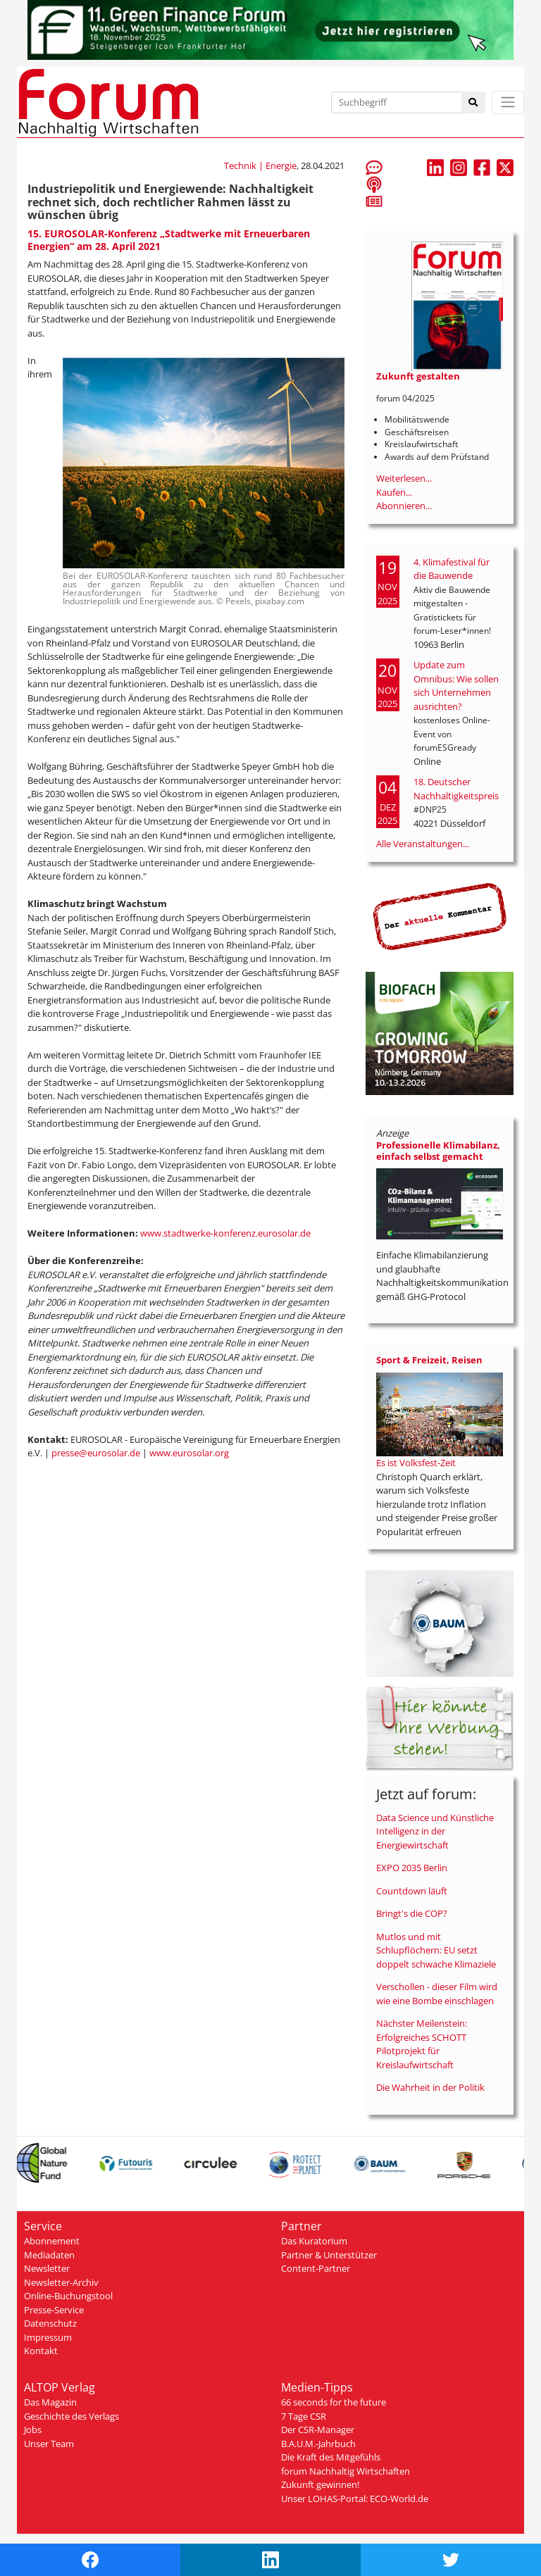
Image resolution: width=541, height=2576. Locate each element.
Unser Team (49, 2443)
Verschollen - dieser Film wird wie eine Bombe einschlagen (436, 1993)
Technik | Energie (260, 165)
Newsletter (47, 2268)
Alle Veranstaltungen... (422, 843)
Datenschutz (50, 2323)
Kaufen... (394, 492)
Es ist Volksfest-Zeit (416, 1462)
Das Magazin (50, 2402)
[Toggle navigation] (508, 102)
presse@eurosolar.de (95, 1452)
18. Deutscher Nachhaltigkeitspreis (456, 788)
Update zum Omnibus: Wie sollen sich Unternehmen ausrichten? (456, 685)
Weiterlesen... (404, 478)
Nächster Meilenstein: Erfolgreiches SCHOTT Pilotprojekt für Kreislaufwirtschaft (421, 2044)
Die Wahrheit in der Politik (430, 2087)
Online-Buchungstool (68, 2295)
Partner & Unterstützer (329, 2255)
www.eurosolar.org (189, 1452)
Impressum (48, 2337)
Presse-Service (54, 2309)
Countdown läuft (411, 1890)
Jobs (33, 2429)
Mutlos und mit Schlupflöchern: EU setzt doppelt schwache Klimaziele (436, 1950)
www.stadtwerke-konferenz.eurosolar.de (225, 1233)
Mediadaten (49, 2255)
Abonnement (52, 2240)
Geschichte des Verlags (71, 2416)
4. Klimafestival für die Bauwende (451, 569)
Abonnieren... (404, 505)
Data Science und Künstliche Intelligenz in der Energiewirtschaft (435, 1831)
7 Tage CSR (303, 2416)
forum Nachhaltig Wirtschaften (345, 2471)
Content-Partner (315, 2268)
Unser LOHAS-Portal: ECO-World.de (354, 2498)
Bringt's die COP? (411, 1913)
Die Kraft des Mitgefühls (330, 2457)
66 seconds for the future (333, 2402)
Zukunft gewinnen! (320, 2484)
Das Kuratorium (314, 2240)
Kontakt (41, 2350)
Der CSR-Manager (317, 2429)
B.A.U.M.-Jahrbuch (318, 2443)
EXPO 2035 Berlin (411, 1867)
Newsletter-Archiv (61, 2282)
